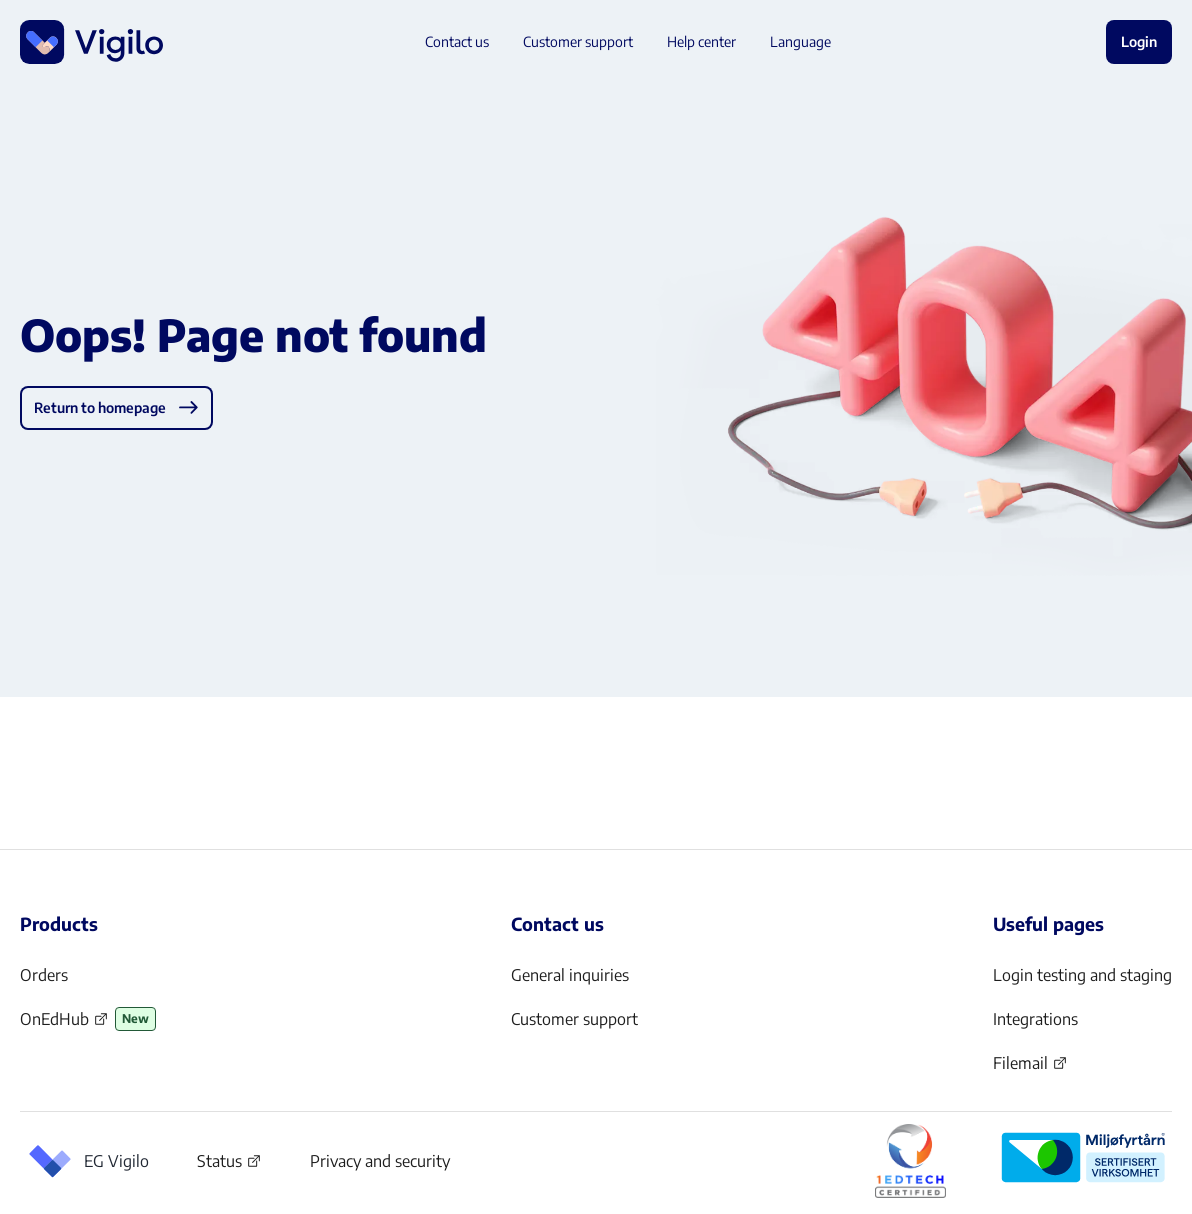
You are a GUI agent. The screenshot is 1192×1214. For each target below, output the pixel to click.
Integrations (1035, 1019)
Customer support (574, 1019)
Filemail (1030, 1069)
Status (229, 1165)
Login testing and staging (1082, 975)
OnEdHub (64, 1025)
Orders (44, 975)
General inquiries (570, 975)
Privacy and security (380, 1161)
